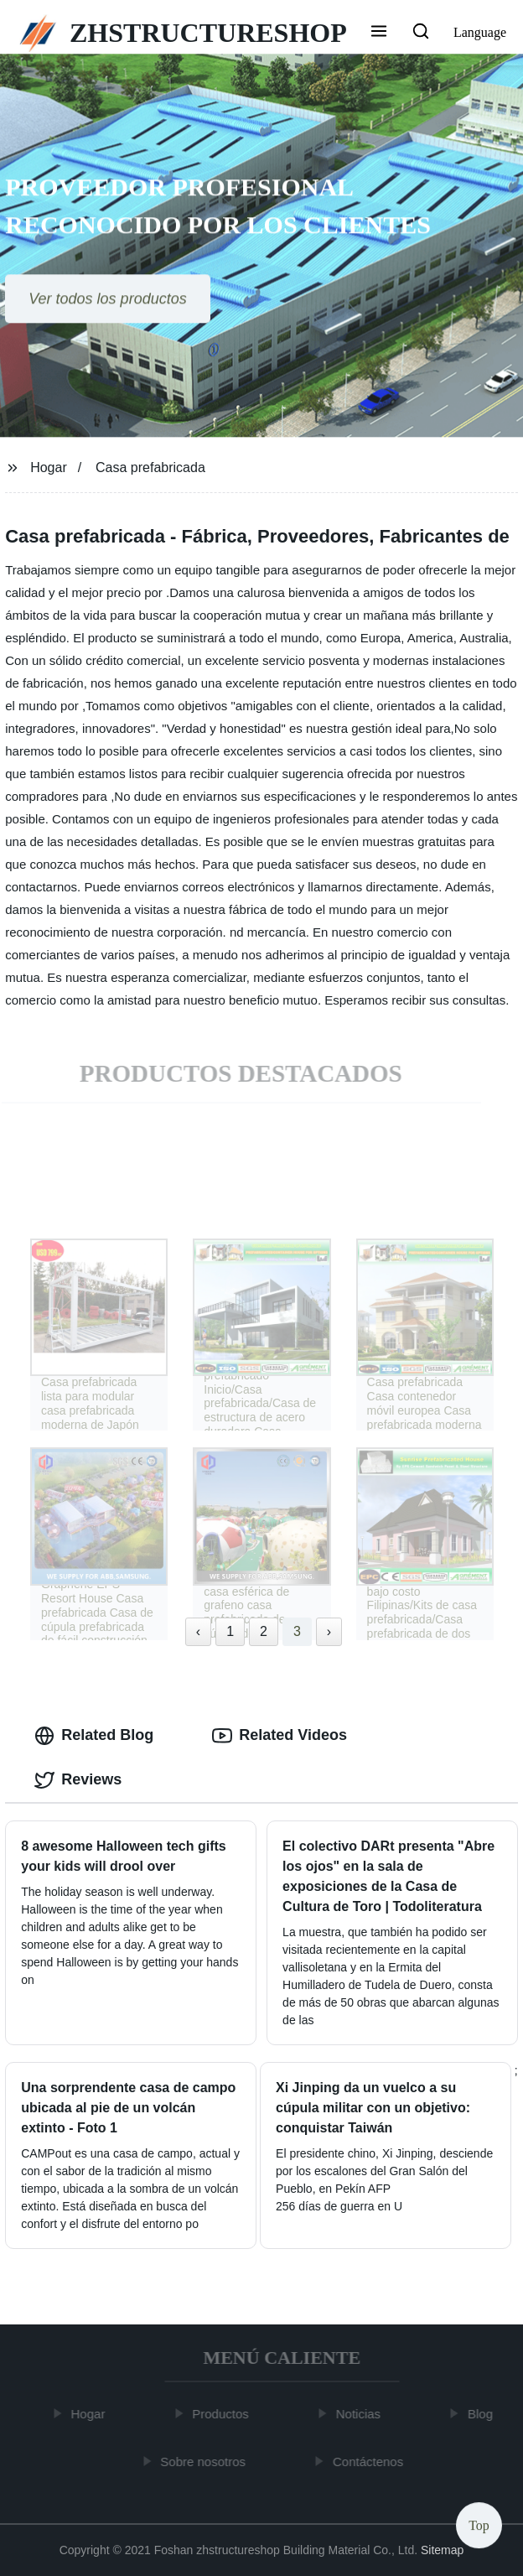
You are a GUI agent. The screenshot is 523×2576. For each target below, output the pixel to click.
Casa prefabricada (150, 467)
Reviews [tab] (78, 1780)
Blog (482, 2414)
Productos (222, 2414)
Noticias (361, 2414)
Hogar (48, 467)
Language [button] (479, 32)
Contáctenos (370, 2461)
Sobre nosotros (205, 2461)
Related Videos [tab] (279, 1736)
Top (479, 2525)
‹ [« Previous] (198, 1631)
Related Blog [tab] (93, 1736)
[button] (379, 33)
